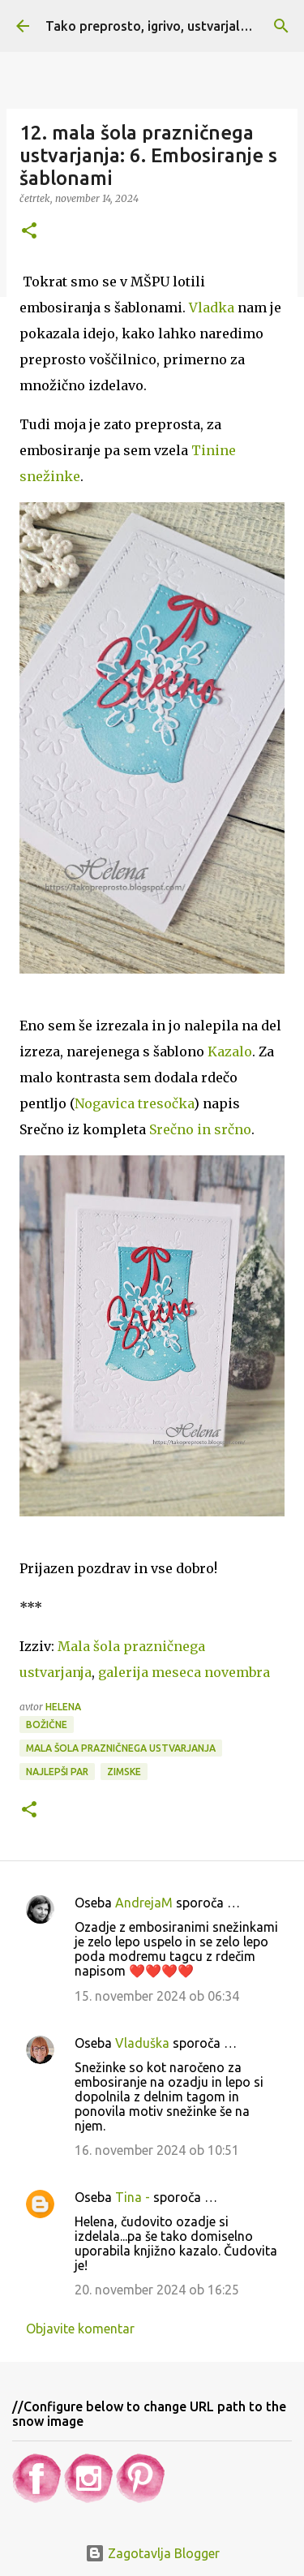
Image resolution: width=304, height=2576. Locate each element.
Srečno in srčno (200, 1129)
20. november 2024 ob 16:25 (157, 2289)
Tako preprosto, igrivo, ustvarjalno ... (156, 26)
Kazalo (230, 1051)
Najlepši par (57, 1771)
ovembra (184, 1672)
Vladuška (142, 2043)
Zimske (124, 1771)
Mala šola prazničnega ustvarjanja (121, 1748)
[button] (29, 232)
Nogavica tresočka (134, 1103)
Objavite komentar (80, 2328)
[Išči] (281, 25)
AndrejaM (144, 1902)
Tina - (132, 2197)
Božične (46, 1724)
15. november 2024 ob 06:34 (157, 1996)
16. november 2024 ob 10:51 (157, 2150)
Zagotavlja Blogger (152, 2553)
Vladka (211, 307)
